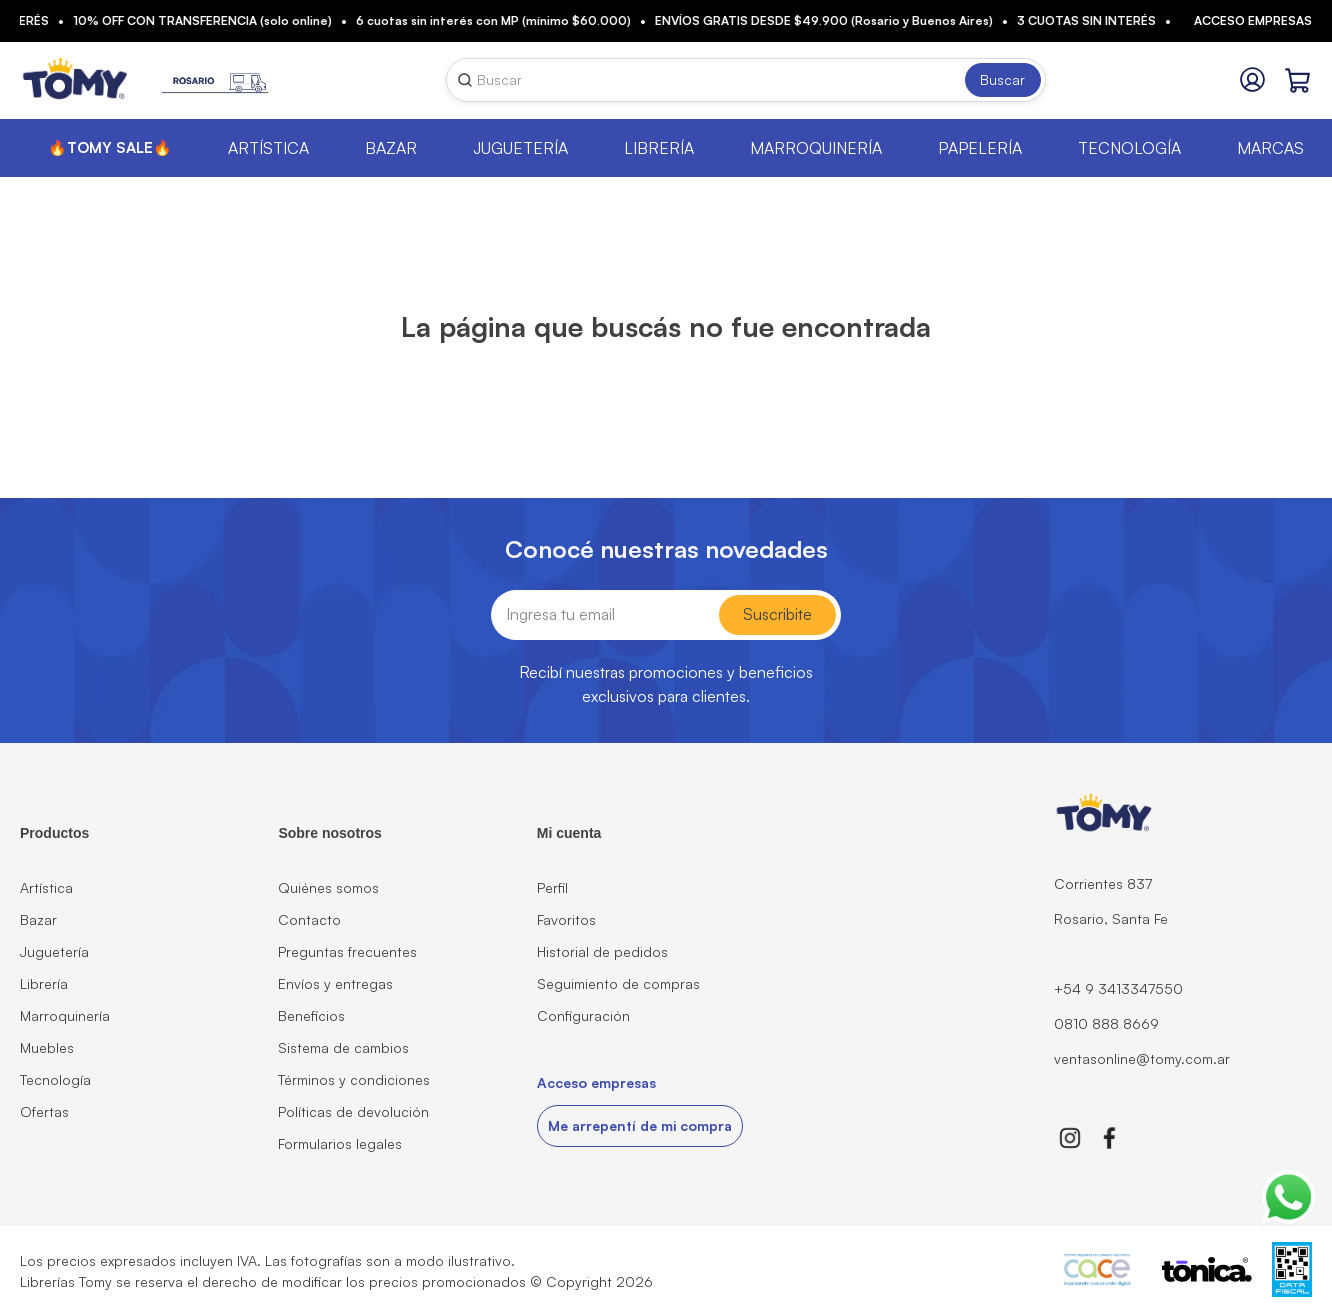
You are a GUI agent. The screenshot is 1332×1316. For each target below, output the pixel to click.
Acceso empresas (1253, 20)
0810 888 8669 (1106, 1023)
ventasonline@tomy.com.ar (1142, 1058)
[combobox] (746, 80)
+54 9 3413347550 (1118, 988)
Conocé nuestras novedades (666, 549)
